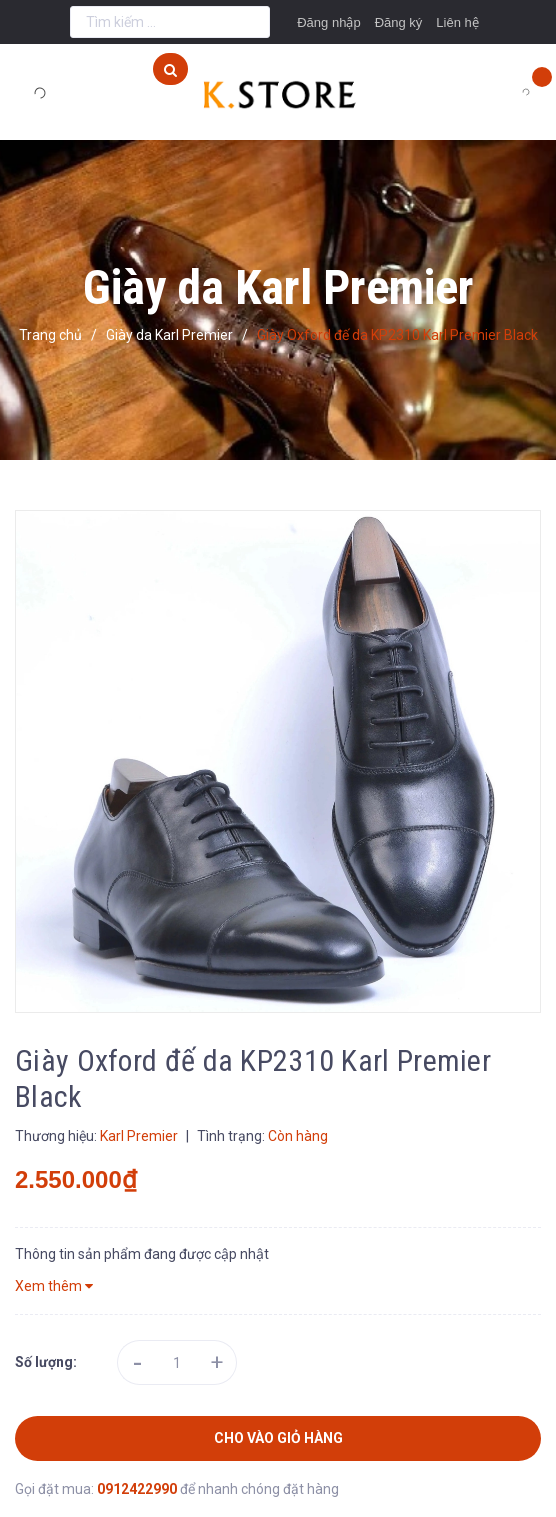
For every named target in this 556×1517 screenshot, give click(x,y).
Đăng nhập (328, 22)
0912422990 (138, 1489)
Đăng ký (399, 22)
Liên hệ (457, 22)
